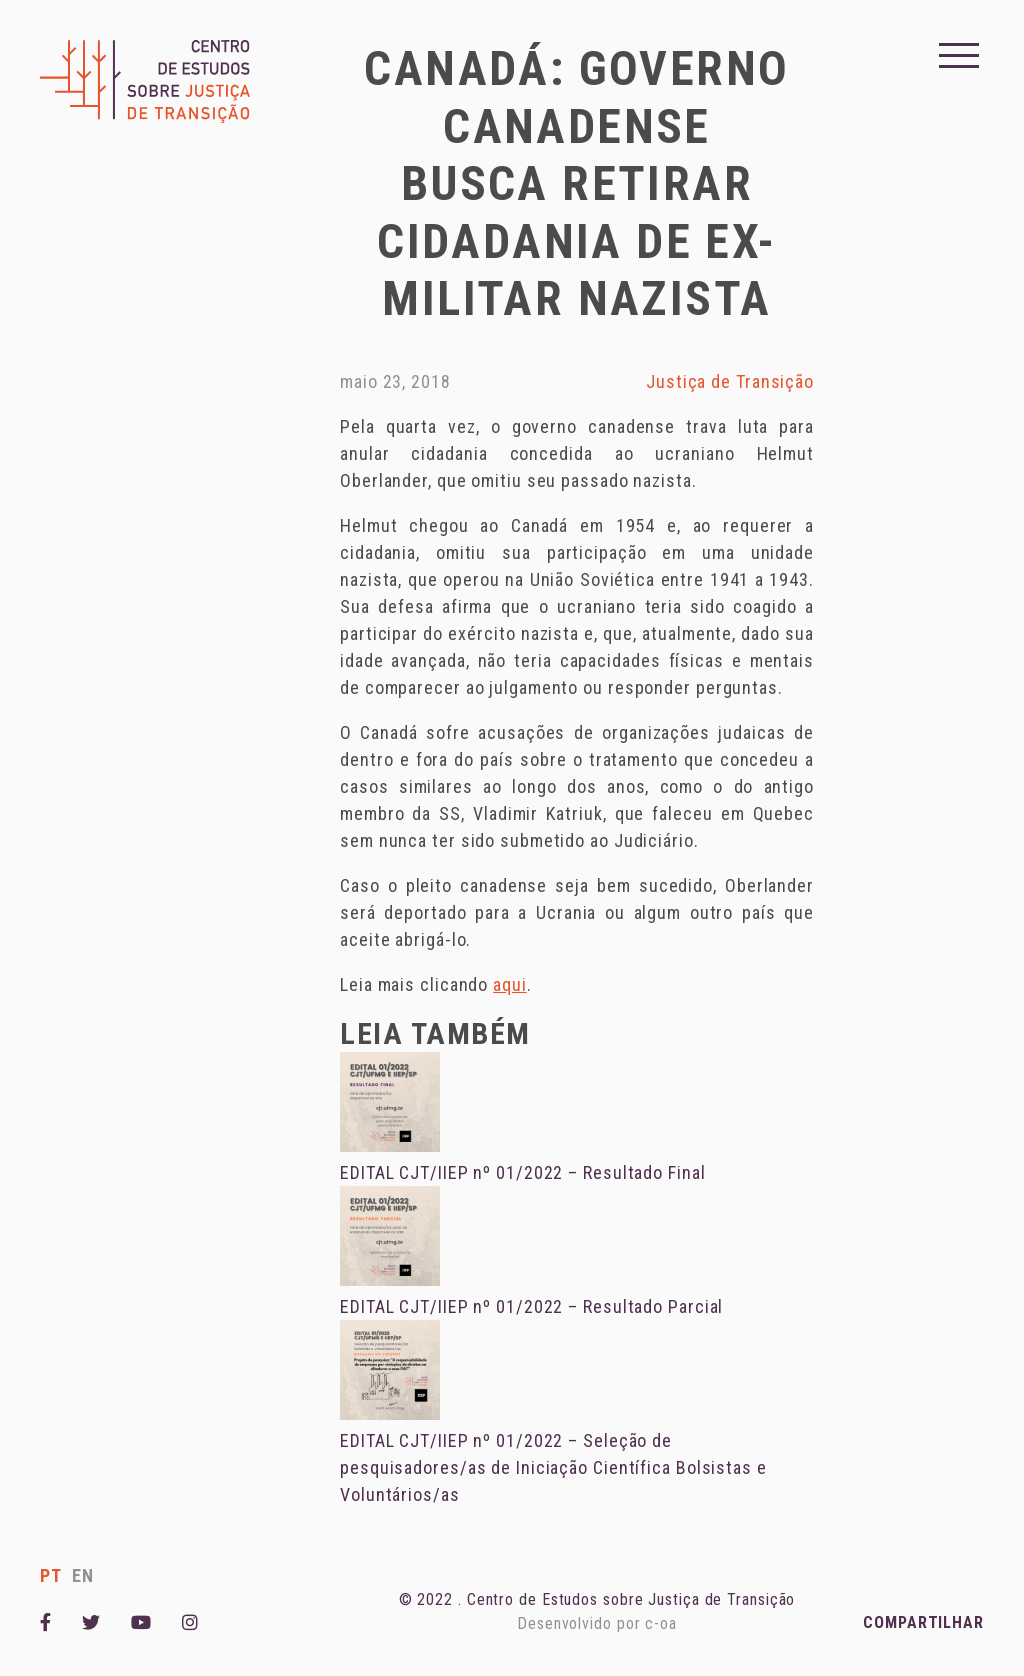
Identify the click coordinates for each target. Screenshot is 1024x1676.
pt (51, 1575)
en (83, 1575)
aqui (510, 984)
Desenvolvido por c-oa (597, 1623)
